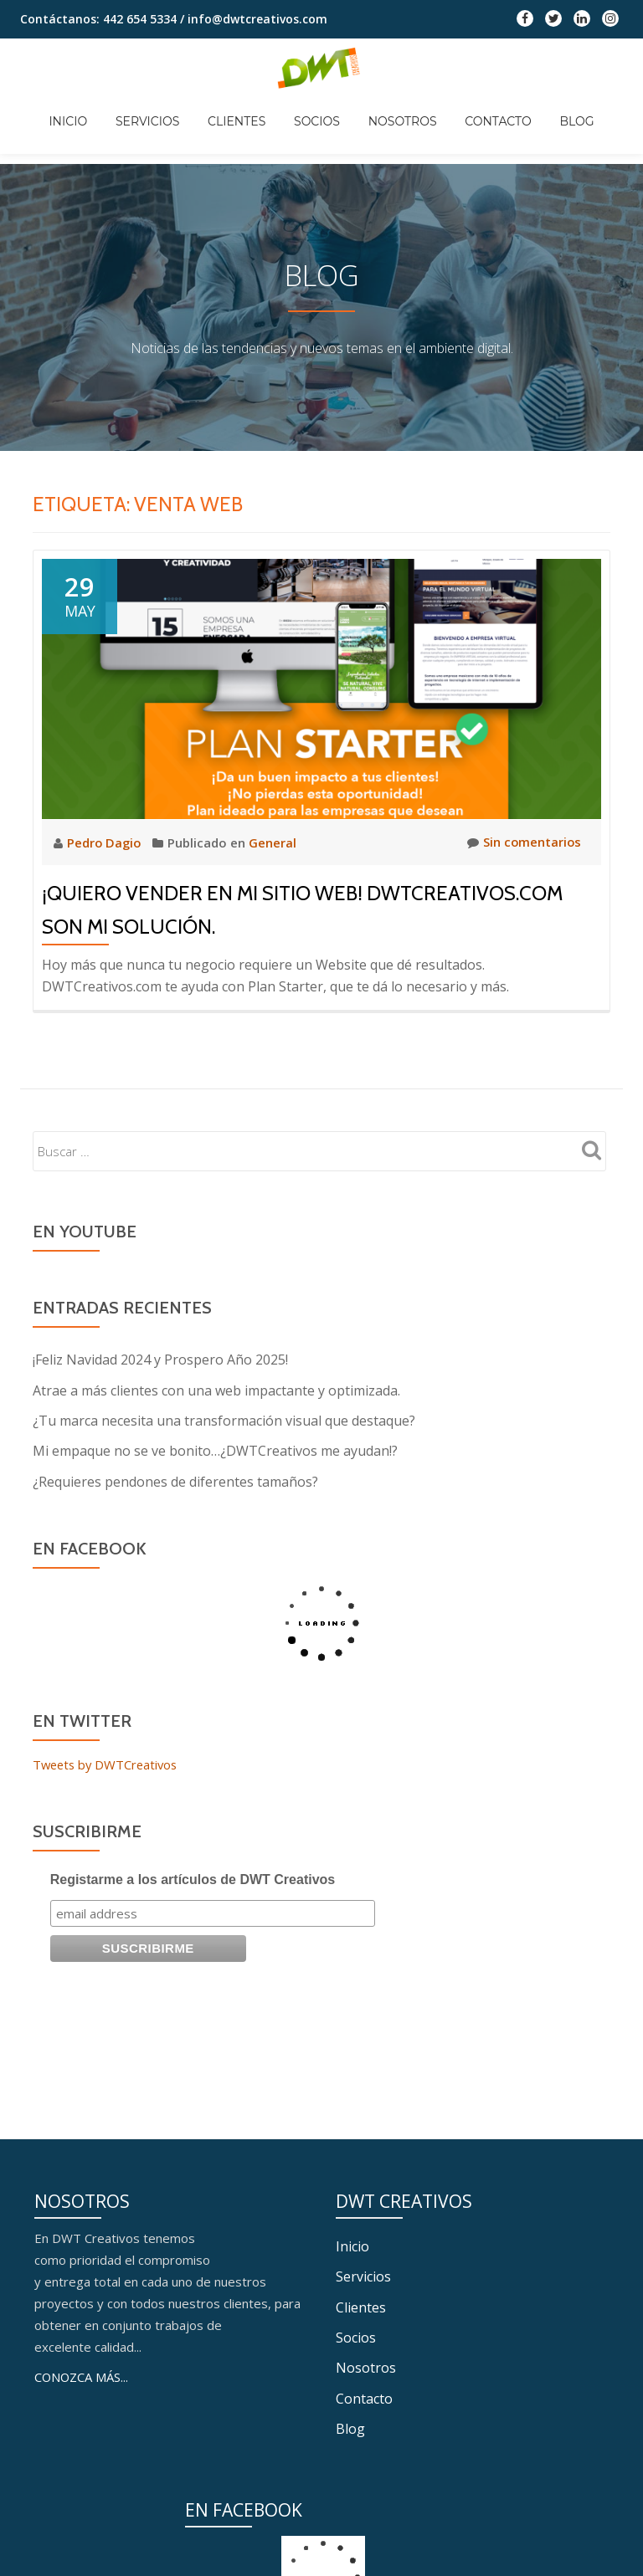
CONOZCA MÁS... (82, 2544)
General (275, 842)
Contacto (474, 108)
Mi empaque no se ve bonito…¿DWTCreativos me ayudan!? (215, 1450)
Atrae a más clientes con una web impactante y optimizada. (216, 1389)
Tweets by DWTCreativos (108, 1762)
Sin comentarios (523, 842)
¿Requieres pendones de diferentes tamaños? (175, 1480)
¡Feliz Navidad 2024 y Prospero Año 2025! (160, 1359)
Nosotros (391, 108)
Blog (541, 108)
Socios (317, 108)
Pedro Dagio (107, 842)
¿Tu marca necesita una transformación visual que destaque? (224, 1420)
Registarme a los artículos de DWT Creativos (193, 1878)
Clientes (248, 108)
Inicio (104, 108)
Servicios (171, 108)
